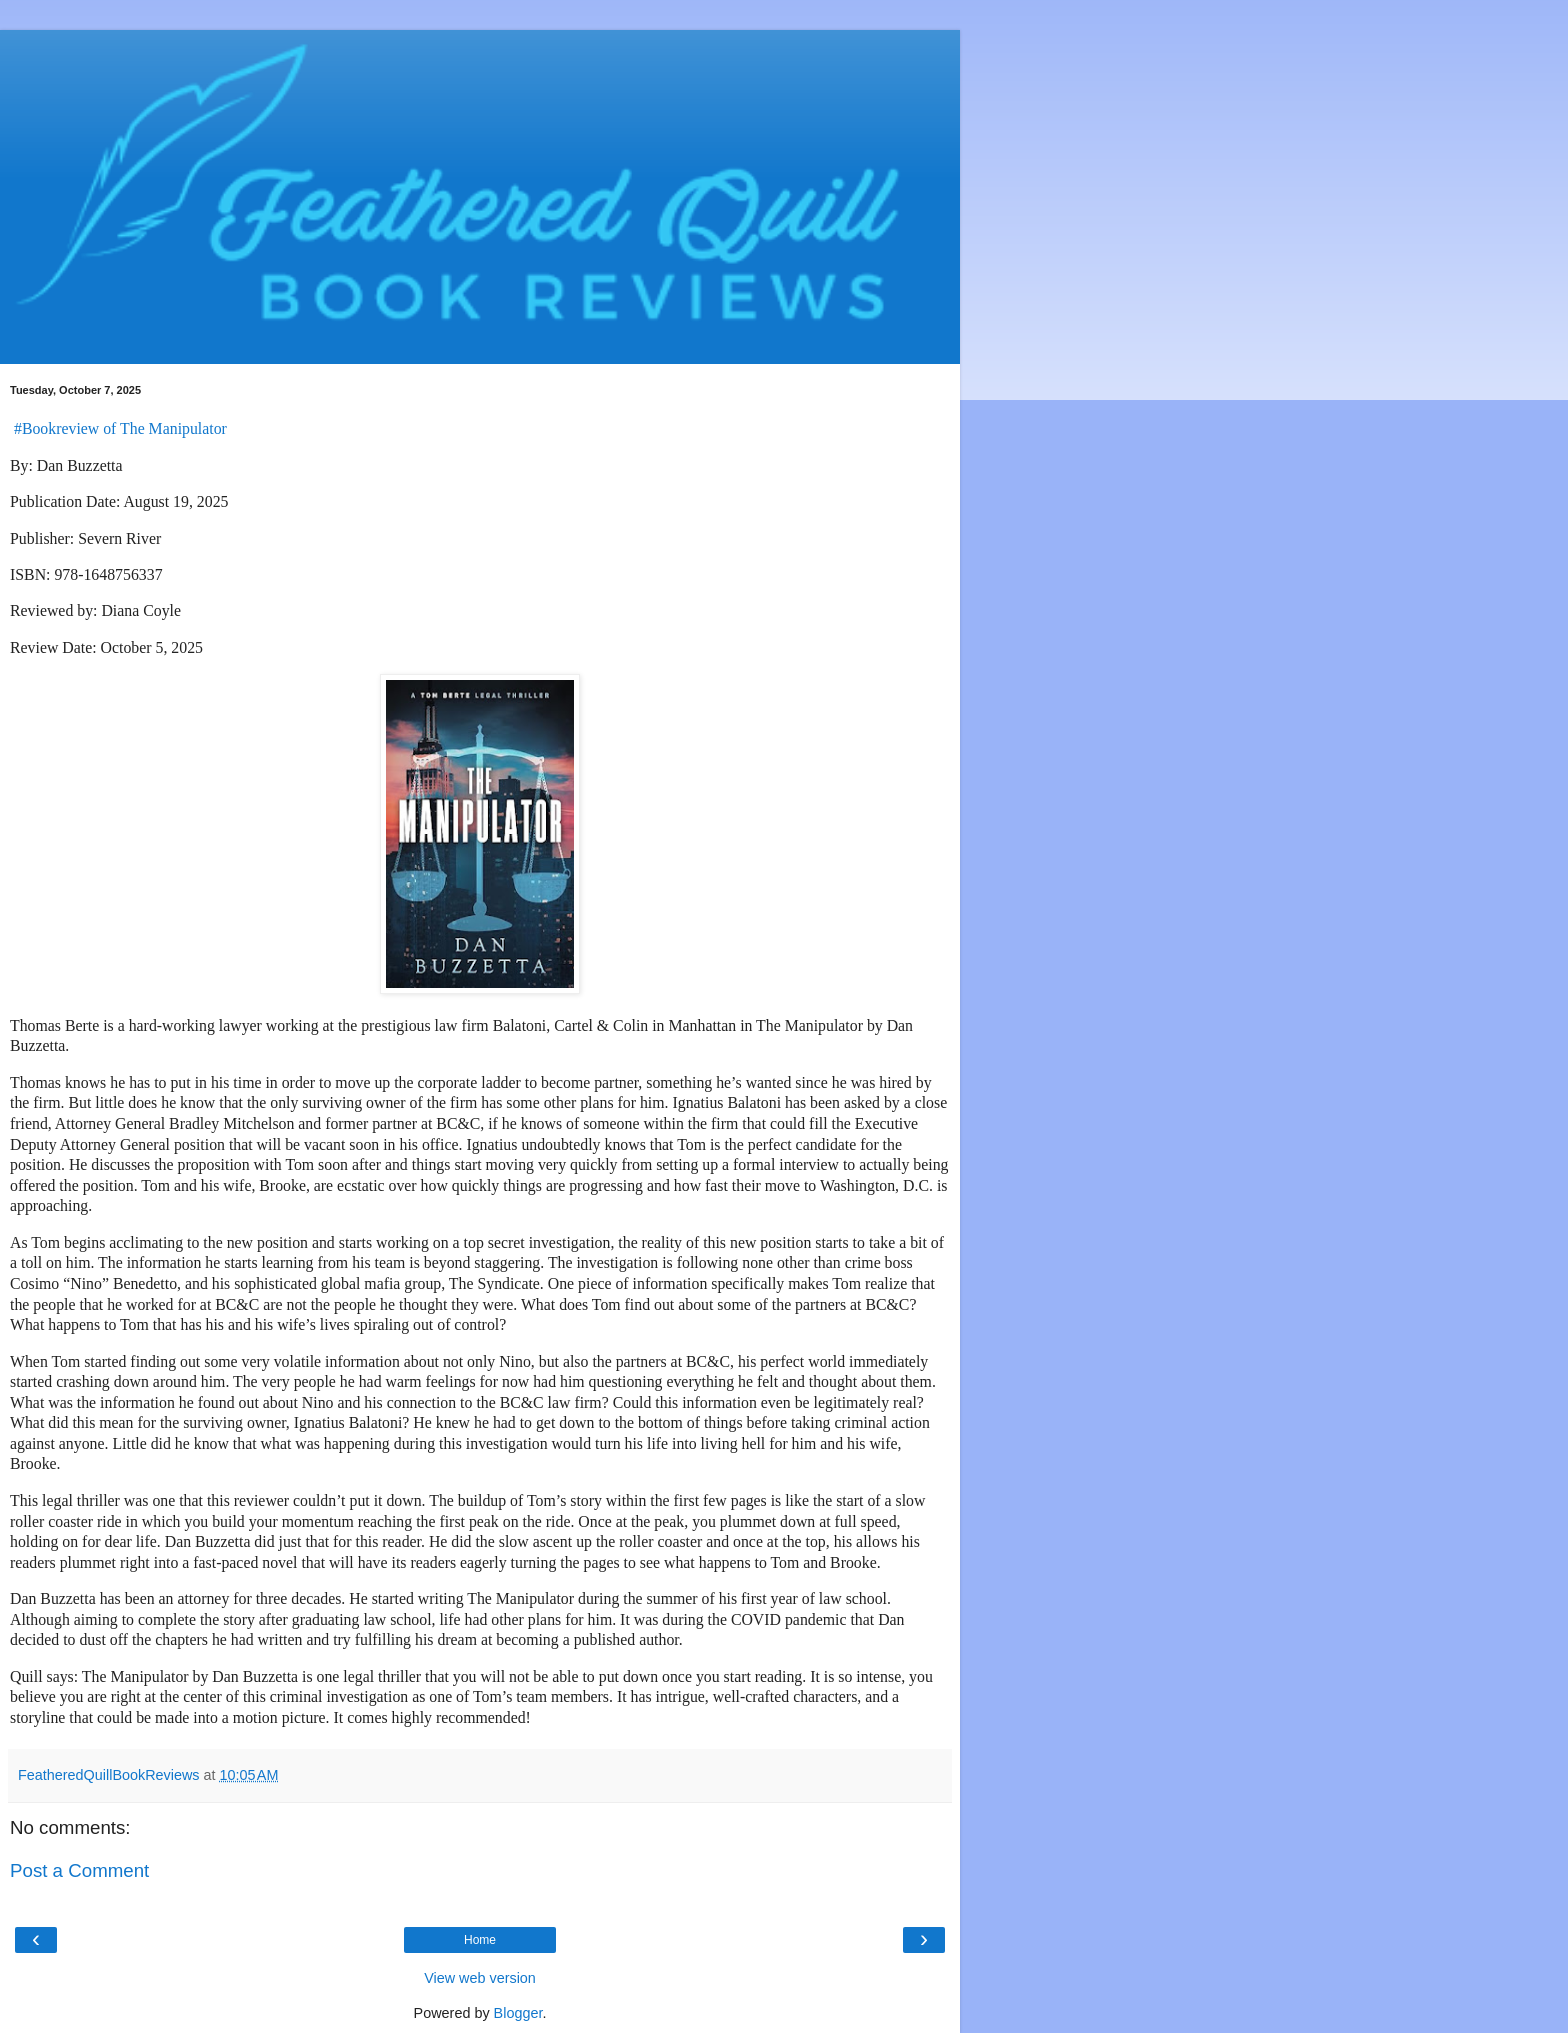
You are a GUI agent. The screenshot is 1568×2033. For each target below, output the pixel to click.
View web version (480, 1978)
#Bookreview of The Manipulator (120, 428)
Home (480, 1940)
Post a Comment (79, 1870)
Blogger (518, 2013)
